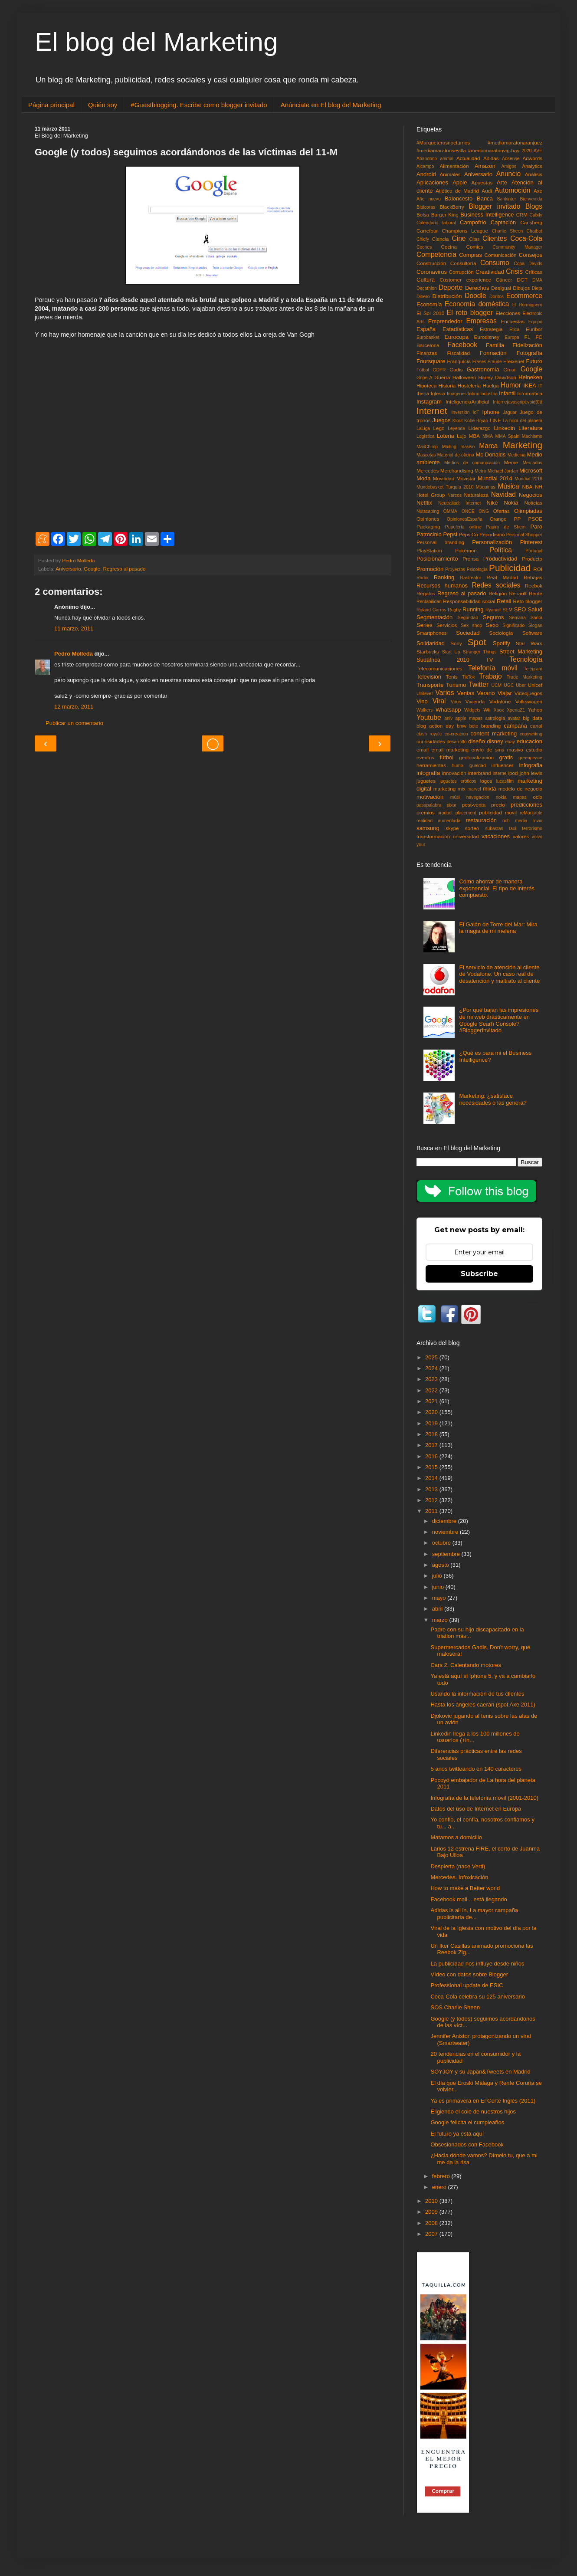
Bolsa (422, 214)
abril (438, 1608)
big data (532, 718)
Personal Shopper (524, 534)
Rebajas (533, 577)
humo (457, 765)
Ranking (444, 577)
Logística (425, 436)
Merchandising (456, 470)
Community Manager (517, 247)
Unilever (424, 693)
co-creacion (456, 734)
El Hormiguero (527, 304)
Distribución (447, 296)
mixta (489, 788)
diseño (476, 741)
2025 (432, 1357)
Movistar (465, 478)
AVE (538, 150)
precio (498, 804)
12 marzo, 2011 (73, 706)
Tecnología (526, 659)
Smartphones (431, 633)
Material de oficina (455, 455)
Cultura (425, 279)
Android (426, 174)
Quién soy (103, 104)
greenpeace (530, 757)
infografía (428, 773)
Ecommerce (524, 295)
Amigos (508, 166)
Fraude (495, 361)
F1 (528, 337)
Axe (538, 191)
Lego (439, 428)
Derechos (477, 288)
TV (489, 659)
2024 (432, 1368)
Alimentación (454, 166)
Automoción (512, 190)
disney (495, 741)
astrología (495, 718)
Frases (479, 361)
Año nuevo (428, 199)
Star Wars (529, 643)
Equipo (535, 321)
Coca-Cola (526, 238)
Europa (512, 337)
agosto (441, 1565)
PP (517, 519)
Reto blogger (527, 601)
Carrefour (427, 230)
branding (491, 725)
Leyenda (456, 428)
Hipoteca (426, 385)
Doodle (475, 295)
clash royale (429, 734)
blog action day (435, 725)
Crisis (514, 271)
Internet (431, 411)
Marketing (522, 445)
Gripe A (424, 377)
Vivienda (475, 701)
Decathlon (426, 288)
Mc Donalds (490, 454)
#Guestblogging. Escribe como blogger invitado (199, 104)
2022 (432, 1390)
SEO (520, 609)
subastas (494, 828)
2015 (432, 1467)
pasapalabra (428, 805)
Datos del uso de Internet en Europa (475, 1808)
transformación (433, 836)
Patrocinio (429, 534)
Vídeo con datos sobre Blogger (469, 1974)
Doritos (496, 296)
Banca (485, 198)
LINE (495, 420)
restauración (481, 820)
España (426, 329)
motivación (429, 797)
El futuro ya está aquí (457, 2133)
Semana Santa (525, 617)
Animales (450, 174)
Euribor (534, 329)
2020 (526, 150)
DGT (522, 279)
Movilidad (443, 478)
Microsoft (530, 470)
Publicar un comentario (74, 723)
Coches (424, 247)
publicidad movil (498, 812)
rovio (537, 820)
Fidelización (527, 345)
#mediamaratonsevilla (441, 150)
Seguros (493, 617)
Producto (532, 558)
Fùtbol (422, 370)
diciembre (445, 1521)
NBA (527, 486)
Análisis (533, 174)
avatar (514, 718)
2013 (432, 1489)
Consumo (494, 262)
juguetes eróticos (457, 781)
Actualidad (468, 158)
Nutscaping (427, 511)
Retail (504, 601)
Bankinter (506, 199)
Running (472, 609)
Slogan (535, 625)
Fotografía (529, 353)
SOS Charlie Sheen (454, 2007)
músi (455, 797)
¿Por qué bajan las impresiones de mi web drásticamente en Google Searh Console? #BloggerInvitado (498, 1020)
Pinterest (531, 542)
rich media (514, 820)
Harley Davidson (497, 377)
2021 (432, 1401)
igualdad (477, 765)
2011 (432, 1511)
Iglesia (438, 393)
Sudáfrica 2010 (442, 659)
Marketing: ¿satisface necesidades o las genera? (492, 1099)
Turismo (456, 685)
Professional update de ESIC (466, 1985)
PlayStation (429, 550)
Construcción (431, 263)
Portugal (533, 550)
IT (540, 386)
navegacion (477, 797)
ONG (484, 511)
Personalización (492, 542)
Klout (457, 420)
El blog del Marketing (156, 41)
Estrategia (491, 329)
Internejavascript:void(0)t (517, 402)
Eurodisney (486, 337)
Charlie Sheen (507, 231)
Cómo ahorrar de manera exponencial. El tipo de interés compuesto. (496, 888)
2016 (432, 1456)
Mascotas (426, 455)
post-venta (474, 804)
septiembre (447, 1554)
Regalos (425, 593)
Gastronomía (483, 369)
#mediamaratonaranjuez (515, 142)
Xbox (499, 710)
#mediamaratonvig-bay (494, 150)
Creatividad (489, 272)
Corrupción (461, 272)
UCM (497, 685)
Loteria (445, 436)
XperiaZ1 (516, 710)
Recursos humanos (442, 585)
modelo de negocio (520, 788)
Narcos (454, 495)
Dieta (537, 288)
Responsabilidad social (469, 601)
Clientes (494, 238)
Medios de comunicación (472, 462)
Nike (492, 502)
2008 (432, 2223)
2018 (432, 1434)
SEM (508, 609)
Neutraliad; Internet (459, 503)
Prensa (470, 558)
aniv (448, 718)
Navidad (503, 494)
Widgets (472, 710)
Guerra (442, 377)
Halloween (464, 377)
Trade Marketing (524, 677)
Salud (535, 609)
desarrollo (457, 741)
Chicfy (422, 239)
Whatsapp (448, 709)
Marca (488, 446)
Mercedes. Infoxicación (459, 1877)
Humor (511, 385)
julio (438, 1575)
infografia (530, 765)
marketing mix (449, 788)
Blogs (533, 206)
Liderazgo (480, 428)
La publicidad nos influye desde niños (477, 1963)
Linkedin (504, 428)
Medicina (517, 455)
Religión (497, 593)
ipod (513, 773)
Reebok (533, 585)
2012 (432, 1500)
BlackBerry (451, 207)
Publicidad (510, 568)
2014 (432, 1478)
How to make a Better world (465, 1888)
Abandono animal (434, 158)
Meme (511, 462)
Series (424, 625)
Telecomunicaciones (439, 668)
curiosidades (430, 741)
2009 (432, 2211)
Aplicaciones (432, 182)
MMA (487, 436)
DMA (537, 280)
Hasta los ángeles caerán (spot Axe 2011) (482, 1704)
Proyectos (455, 569)
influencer (503, 765)
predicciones (526, 804)
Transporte (429, 685)
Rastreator (471, 577)
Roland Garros (431, 609)
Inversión (460, 412)
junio (439, 1587)
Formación (493, 353)
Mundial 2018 (528, 478)
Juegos (441, 420)
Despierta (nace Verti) (457, 1866)
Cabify (536, 215)
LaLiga (423, 428)
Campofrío (473, 222)
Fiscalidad (458, 353)
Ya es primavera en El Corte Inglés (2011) (482, 2100)
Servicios (446, 625)
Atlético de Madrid (457, 191)
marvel (474, 789)
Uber (521, 685)
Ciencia (440, 239)
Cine (459, 238)
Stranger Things (479, 652)
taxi (512, 828)
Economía (429, 304)
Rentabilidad (429, 601)
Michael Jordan (503, 471)
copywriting (531, 734)
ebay (510, 741)
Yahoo (535, 709)
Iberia (422, 393)
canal (536, 725)
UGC (509, 685)
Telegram (533, 668)
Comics (474, 246)
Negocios (530, 495)
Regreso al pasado (124, 568)
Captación (503, 222)
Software (532, 633)
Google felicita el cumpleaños (467, 2122)
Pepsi (450, 534)
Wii (486, 709)
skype (452, 828)
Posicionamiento (437, 558)
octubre (442, 1542)
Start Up (451, 652)
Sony (456, 643)
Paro (536, 526)
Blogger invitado (494, 206)
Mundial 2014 (495, 478)
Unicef (535, 685)
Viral (439, 701)
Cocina (449, 246)
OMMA (450, 511)
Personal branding (440, 542)
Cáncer (504, 279)
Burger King (445, 214)
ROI (537, 569)
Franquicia (459, 361)
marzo (440, 1620)
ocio (537, 797)
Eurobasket (427, 337)
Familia (495, 345)
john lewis (531, 773)
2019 (432, 1423)
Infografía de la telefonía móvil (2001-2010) (484, 1798)
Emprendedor (445, 321)
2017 (432, 1445)
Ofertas (501, 511)
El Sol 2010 (430, 313)
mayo (439, 1598)
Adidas (491, 158)
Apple (459, 182)
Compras (470, 255)
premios (425, 812)
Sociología (501, 633)
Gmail (510, 369)
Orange (498, 519)
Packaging (428, 526)
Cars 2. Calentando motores (465, 1665)
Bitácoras (425, 207)
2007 (432, 2234)
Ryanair (493, 609)
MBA (474, 436)
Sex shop (471, 625)
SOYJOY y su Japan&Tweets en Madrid (480, 2071)
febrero (442, 2176)
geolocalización (476, 757)
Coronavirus (431, 272)
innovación (454, 773)
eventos (425, 757)
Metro (480, 471)
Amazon (485, 166)
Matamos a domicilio (456, 1837)
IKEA (529, 385)
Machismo (532, 436)
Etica (514, 329)
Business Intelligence (487, 214)
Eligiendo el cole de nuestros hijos (473, 2111)
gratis (506, 757)
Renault (517, 593)
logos (486, 781)
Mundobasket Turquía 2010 (444, 487)
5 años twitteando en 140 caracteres (475, 1768)
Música (508, 486)
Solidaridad (430, 643)
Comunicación (501, 255)
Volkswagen (528, 701)
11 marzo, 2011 (73, 628)
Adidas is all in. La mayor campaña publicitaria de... (474, 1913)
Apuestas (482, 182)
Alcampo (425, 166)
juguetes (426, 781)
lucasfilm (505, 781)
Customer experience (465, 279)
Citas (474, 239)
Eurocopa (456, 337)
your (420, 844)
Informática (529, 393)
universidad (466, 836)
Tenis (452, 676)
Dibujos (521, 288)
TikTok (468, 677)
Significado (513, 625)
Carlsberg (531, 222)
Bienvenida (531, 199)
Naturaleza (476, 495)
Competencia (436, 254)
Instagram (429, 401)
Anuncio (508, 173)
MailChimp (427, 446)
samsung (427, 828)
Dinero (423, 296)
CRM (522, 214)
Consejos (530, 255)
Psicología (477, 569)
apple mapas (468, 718)
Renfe (535, 593)
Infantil (507, 393)
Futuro (534, 361)
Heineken (530, 377)
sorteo (472, 828)
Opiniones (427, 519)
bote (473, 726)
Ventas (465, 693)
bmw (461, 726)
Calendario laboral (436, 222)
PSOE (535, 519)
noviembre (446, 1532)
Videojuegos (528, 693)
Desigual (501, 288)
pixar (452, 805)
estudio (534, 749)
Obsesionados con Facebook (466, 2144)
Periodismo (492, 534)
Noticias (533, 502)
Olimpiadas (528, 511)
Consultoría (463, 263)
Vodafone (500, 701)
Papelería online (463, 527)
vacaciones (496, 836)
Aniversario (68, 568)
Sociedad (467, 633)
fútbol (446, 757)
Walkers (424, 710)
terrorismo (532, 828)
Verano (486, 693)
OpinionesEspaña (464, 519)
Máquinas (485, 487)
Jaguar (510, 412)
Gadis (456, 369)
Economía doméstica (477, 304)
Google (92, 568)
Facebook (462, 344)
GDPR (439, 370)
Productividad (500, 558)
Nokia (511, 502)
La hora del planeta (522, 420)
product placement (457, 813)
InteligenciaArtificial (467, 401)
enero (440, 2187)
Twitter (478, 684)
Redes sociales (496, 585)
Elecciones (507, 313)
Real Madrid (502, 577)
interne (500, 773)
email (422, 749)
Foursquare (430, 361)
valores (521, 836)
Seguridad (468, 617)
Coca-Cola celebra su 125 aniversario (477, 1996)
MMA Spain (507, 436)
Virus (456, 701)
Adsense (510, 158)
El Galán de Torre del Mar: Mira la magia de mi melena (498, 928)
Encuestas (513, 321)
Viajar (505, 693)
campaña (515, 725)
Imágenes (457, 393)
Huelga (490, 385)
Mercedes (427, 470)
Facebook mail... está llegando (468, 1899)
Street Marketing (520, 651)
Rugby (454, 609)
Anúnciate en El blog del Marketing (331, 104)
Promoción (429, 569)
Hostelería (469, 385)
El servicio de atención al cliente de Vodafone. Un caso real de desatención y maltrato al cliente (499, 974)
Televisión (428, 676)
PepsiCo (468, 534)
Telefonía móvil (493, 668)
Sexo (492, 625)
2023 (432, 1379)
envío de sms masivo (497, 749)
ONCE (468, 511)
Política (501, 550)
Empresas (481, 321)
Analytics (532, 166)
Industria (489, 393)
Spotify (501, 643)
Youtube (428, 717)
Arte (502, 182)
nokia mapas (511, 797)
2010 (432, 2201)
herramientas (431, 765)
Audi (487, 191)
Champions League (465, 230)
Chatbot (534, 231)
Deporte (450, 287)
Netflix (424, 502)
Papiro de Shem (505, 527)
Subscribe (479, 1274)
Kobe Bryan (476, 420)
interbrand (479, 773)
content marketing (494, 733)
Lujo (461, 436)
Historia (447, 385)
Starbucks (427, 651)
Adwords (532, 158)
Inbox (473, 393)
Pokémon (465, 550)
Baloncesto (458, 198)
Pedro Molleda (73, 653)
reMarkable (531, 813)
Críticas (533, 272)
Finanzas (426, 353)
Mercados (532, 462)
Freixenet (514, 361)
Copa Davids (528, 263)
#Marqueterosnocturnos (443, 142)
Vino (422, 701)
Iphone (491, 412)
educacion (529, 741)
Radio (422, 577)
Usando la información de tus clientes (477, 1693)
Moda (423, 478)
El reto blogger (470, 312)
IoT (476, 412)
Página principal (51, 104)
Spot (477, 642)
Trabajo (490, 676)
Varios (445, 692)
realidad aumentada (438, 820)
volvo (537, 836)
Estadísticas (458, 329)
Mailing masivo (458, 446)
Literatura (530, 428)
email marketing (450, 749)
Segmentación (434, 617)
